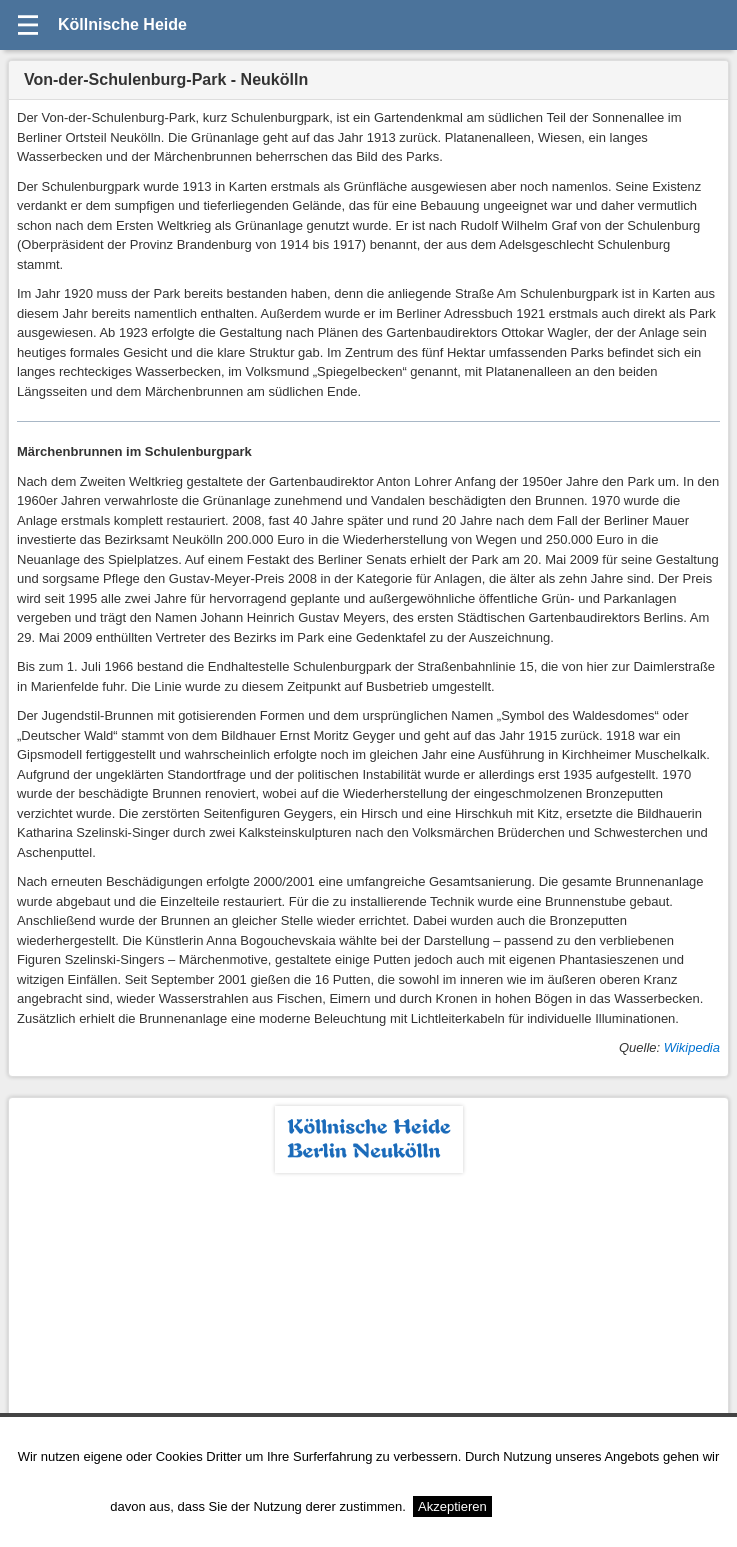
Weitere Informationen (563, 1506)
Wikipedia (692, 1047)
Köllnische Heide (122, 24)
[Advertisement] (368, 1323)
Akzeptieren (452, 1506)
